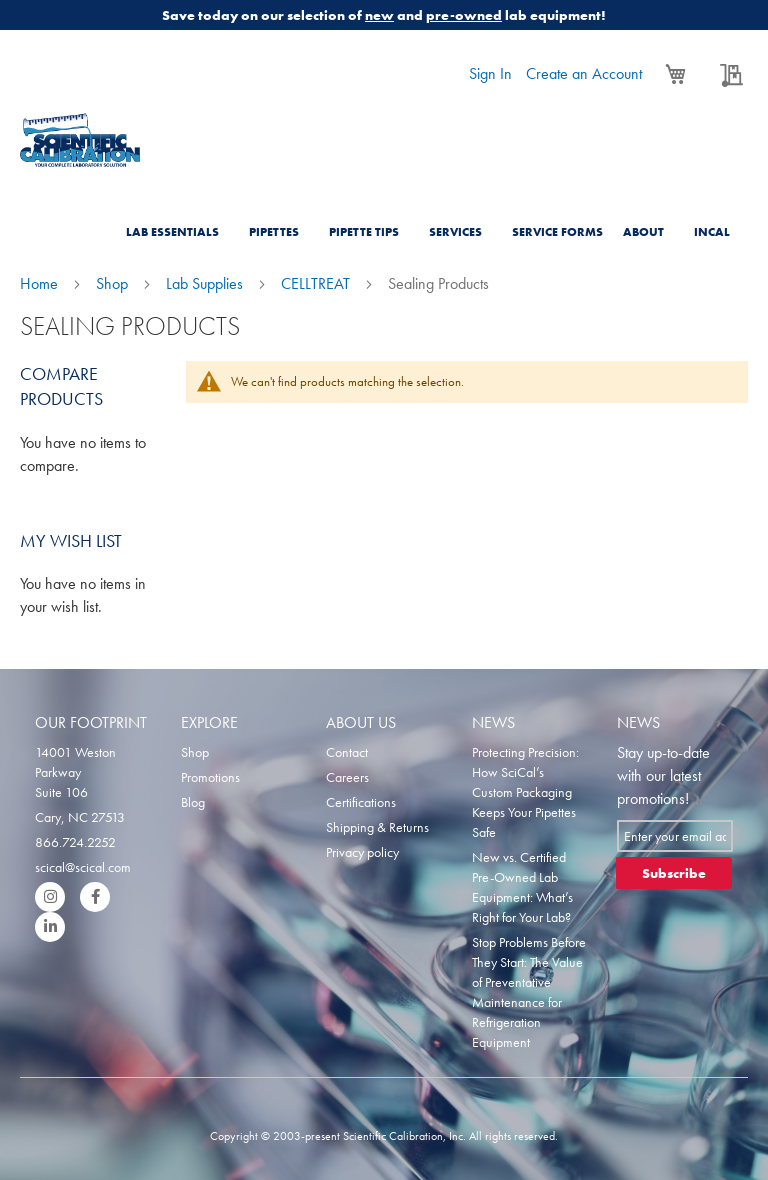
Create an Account (584, 73)
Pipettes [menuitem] (274, 232)
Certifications (361, 802)
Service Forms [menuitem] (557, 232)
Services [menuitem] (455, 232)
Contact (347, 752)
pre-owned (464, 15)
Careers (347, 777)
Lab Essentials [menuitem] (172, 232)
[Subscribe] (674, 873)
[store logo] (80, 140)
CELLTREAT (317, 283)
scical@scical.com (83, 867)
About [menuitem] (643, 232)
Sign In (490, 73)
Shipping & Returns (377, 827)
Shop (114, 283)
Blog (193, 802)
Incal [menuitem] (712, 232)
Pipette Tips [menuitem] (364, 232)
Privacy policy (362, 852)
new (379, 15)
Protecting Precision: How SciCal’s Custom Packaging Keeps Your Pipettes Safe (525, 792)
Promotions (210, 777)
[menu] (433, 220)
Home (41, 283)
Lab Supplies (206, 283)
